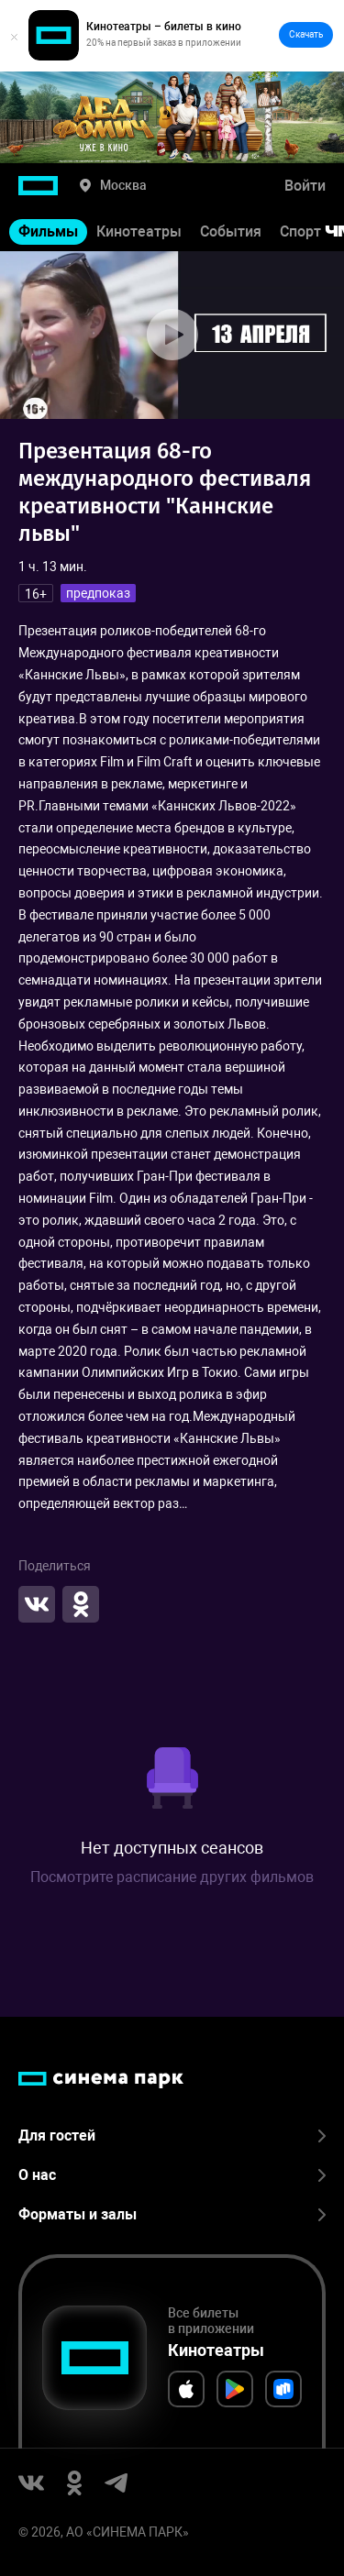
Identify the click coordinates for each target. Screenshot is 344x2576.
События (230, 231)
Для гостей (172, 2135)
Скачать (306, 34)
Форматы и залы (172, 2214)
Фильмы (48, 231)
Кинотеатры (139, 231)
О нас (172, 2175)
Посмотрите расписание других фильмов (172, 1877)
